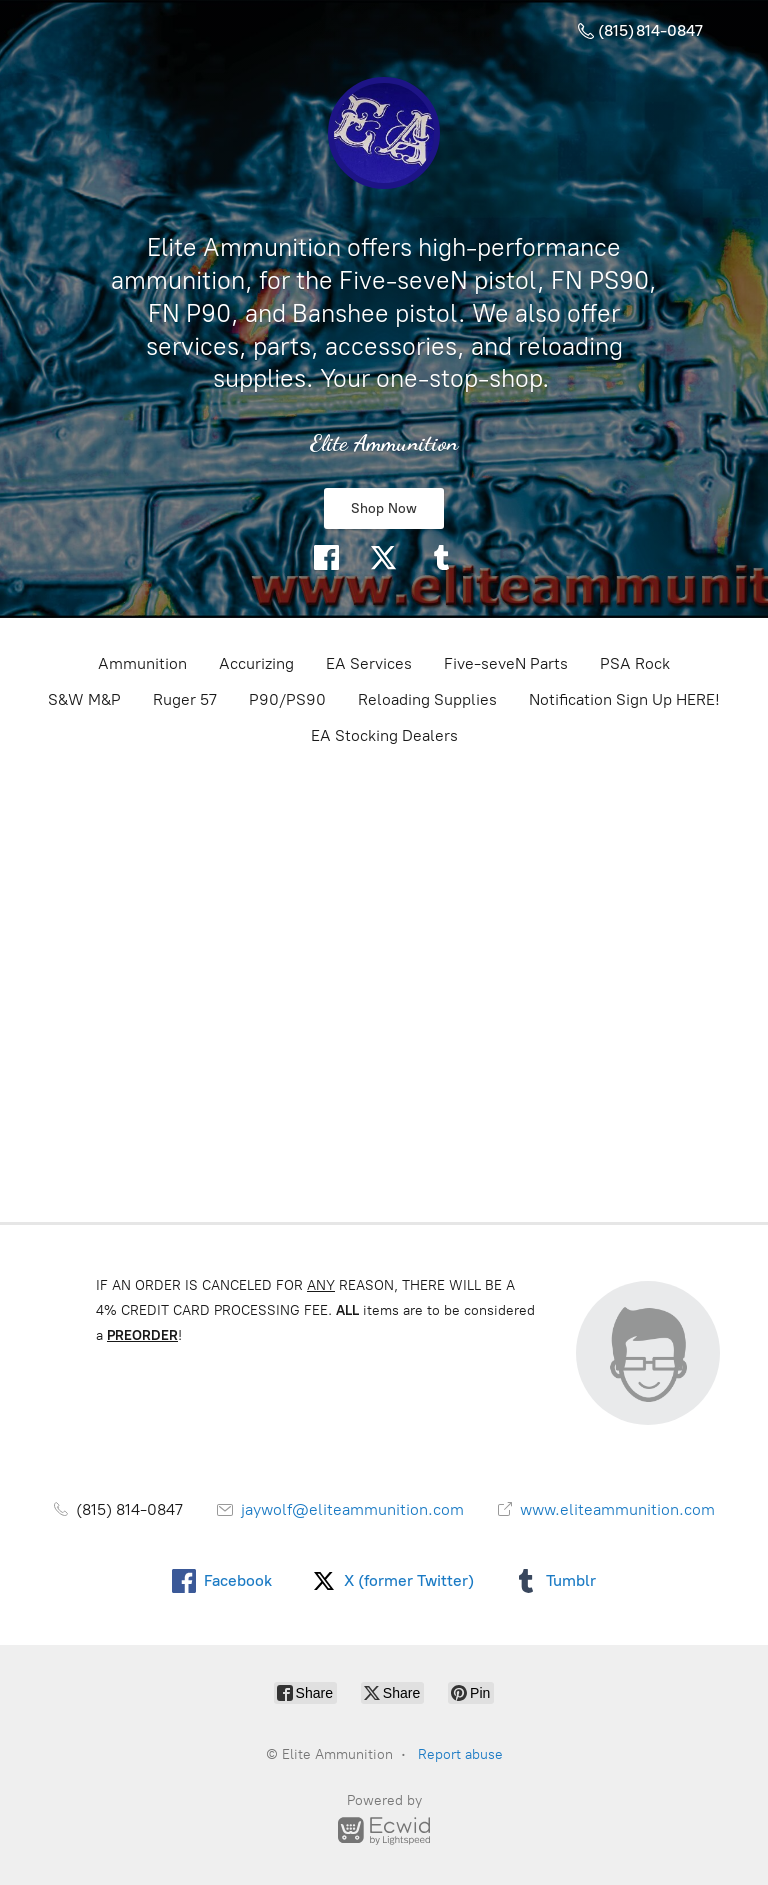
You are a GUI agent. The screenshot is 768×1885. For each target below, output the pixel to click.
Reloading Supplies (427, 699)
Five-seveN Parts (506, 663)
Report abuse (460, 1754)
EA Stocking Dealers (384, 735)
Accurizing (256, 663)
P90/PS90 (287, 699)
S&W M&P (84, 699)
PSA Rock (635, 663)
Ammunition (142, 663)
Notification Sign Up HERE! (624, 699)
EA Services (369, 663)
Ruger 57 (185, 699)
